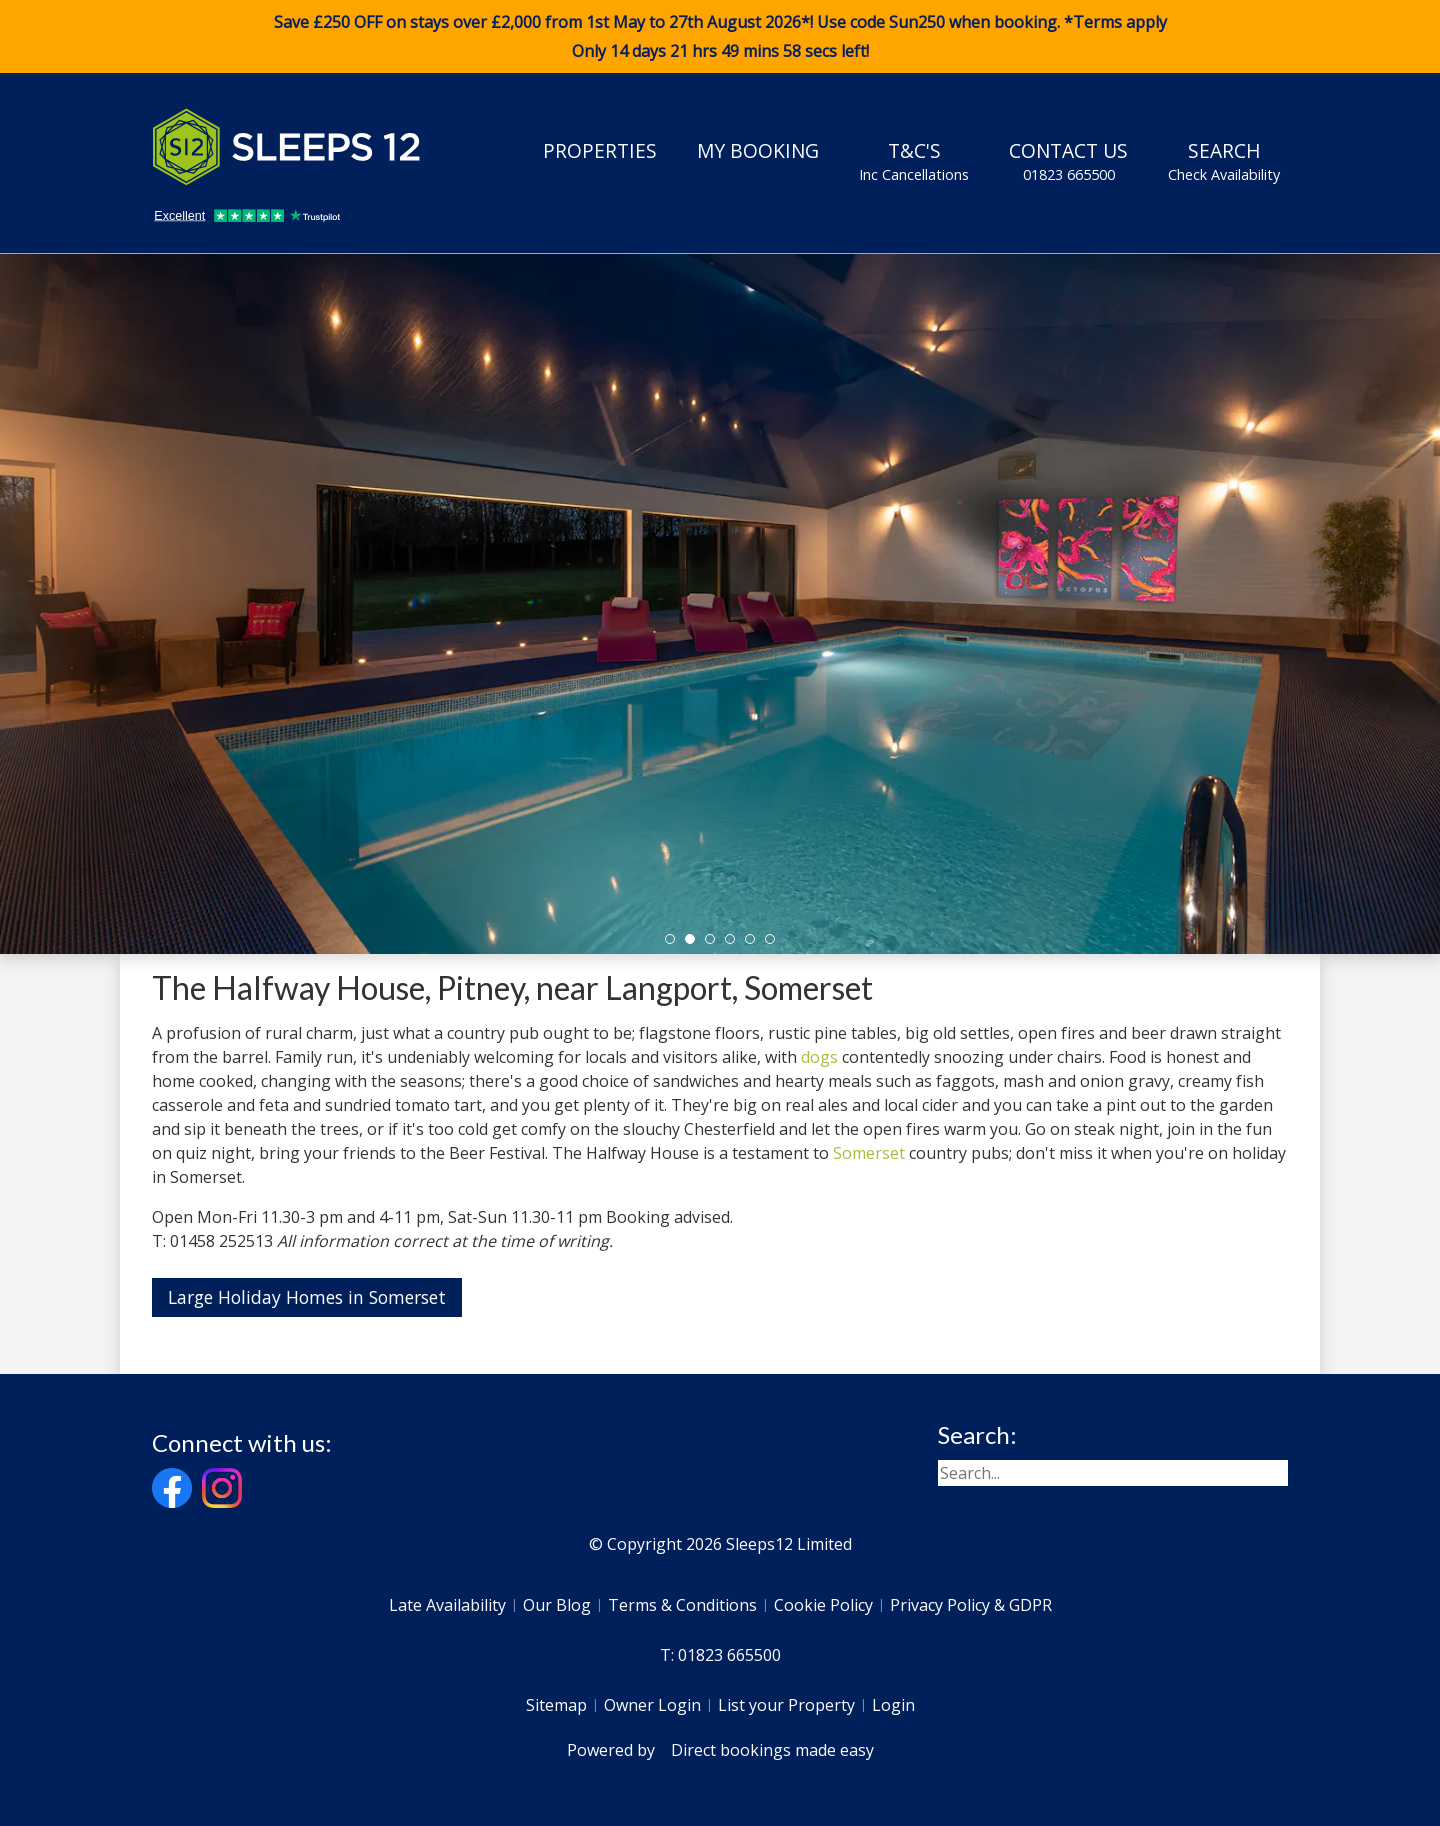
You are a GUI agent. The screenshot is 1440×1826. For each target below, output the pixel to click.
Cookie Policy (823, 1605)
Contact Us (1068, 161)
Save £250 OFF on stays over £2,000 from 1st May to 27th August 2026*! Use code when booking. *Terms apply (720, 37)
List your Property (786, 1705)
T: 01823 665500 (720, 1655)
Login (893, 1705)
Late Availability (447, 1605)
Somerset (869, 1153)
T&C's (914, 161)
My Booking (758, 150)
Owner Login (652, 1705)
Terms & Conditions (682, 1605)
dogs (819, 1057)
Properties (600, 150)
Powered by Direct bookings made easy (720, 1750)
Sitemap (556, 1705)
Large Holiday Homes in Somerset (307, 1297)
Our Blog (557, 1605)
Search (1224, 161)
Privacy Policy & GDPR (971, 1605)
